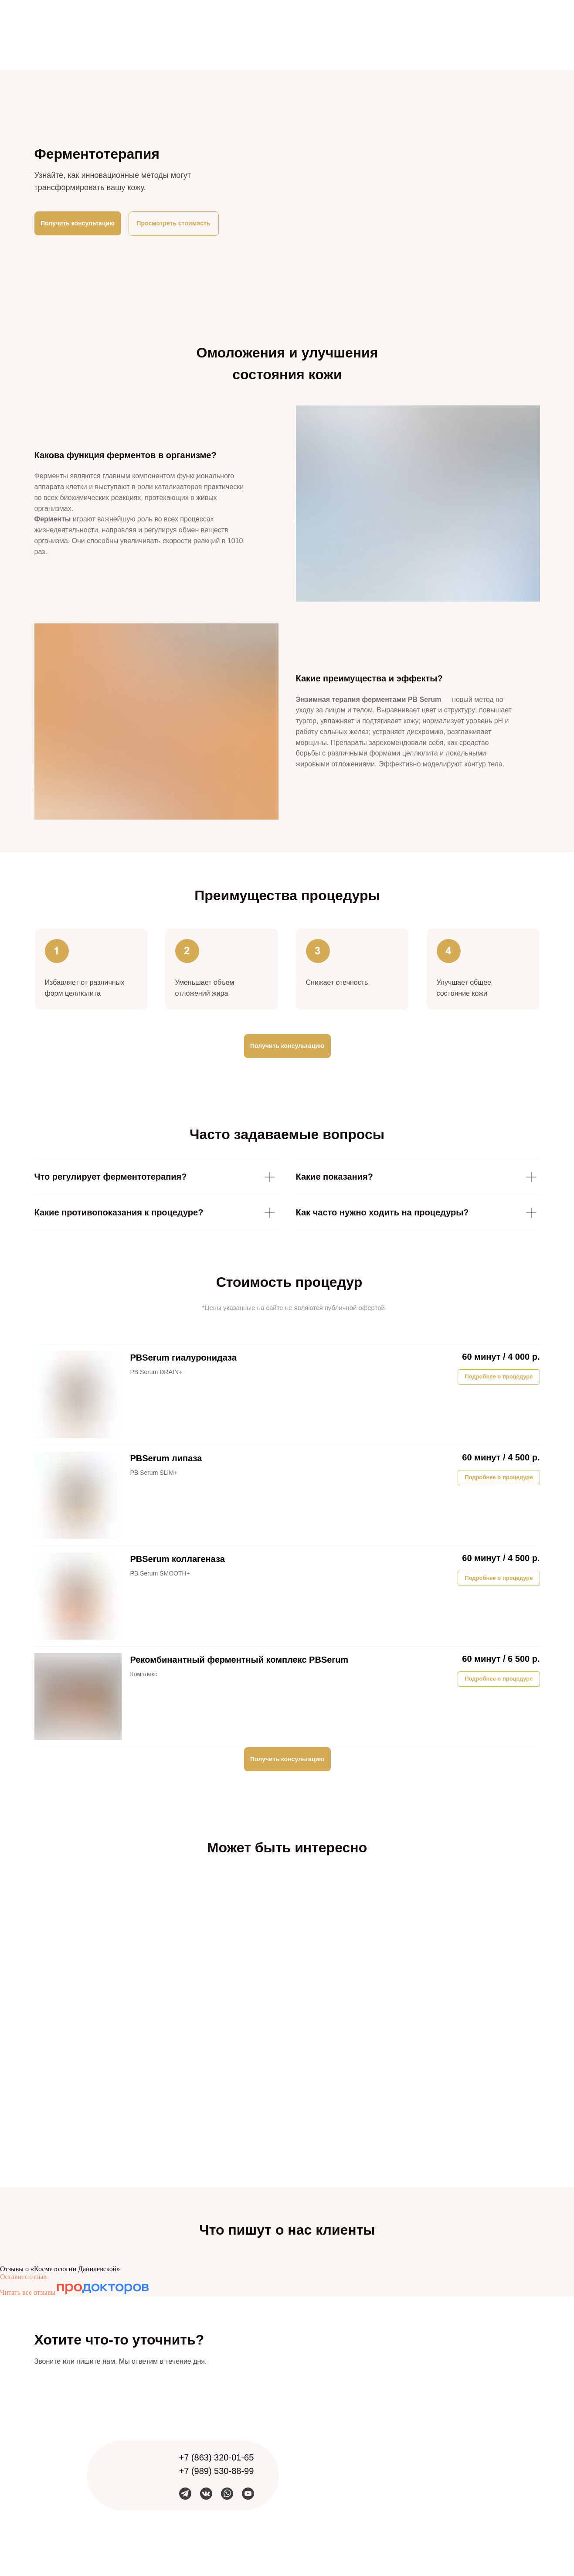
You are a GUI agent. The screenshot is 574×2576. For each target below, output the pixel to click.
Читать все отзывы (27, 2292)
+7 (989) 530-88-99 (216, 2471)
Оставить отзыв (23, 2276)
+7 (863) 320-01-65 (216, 2457)
